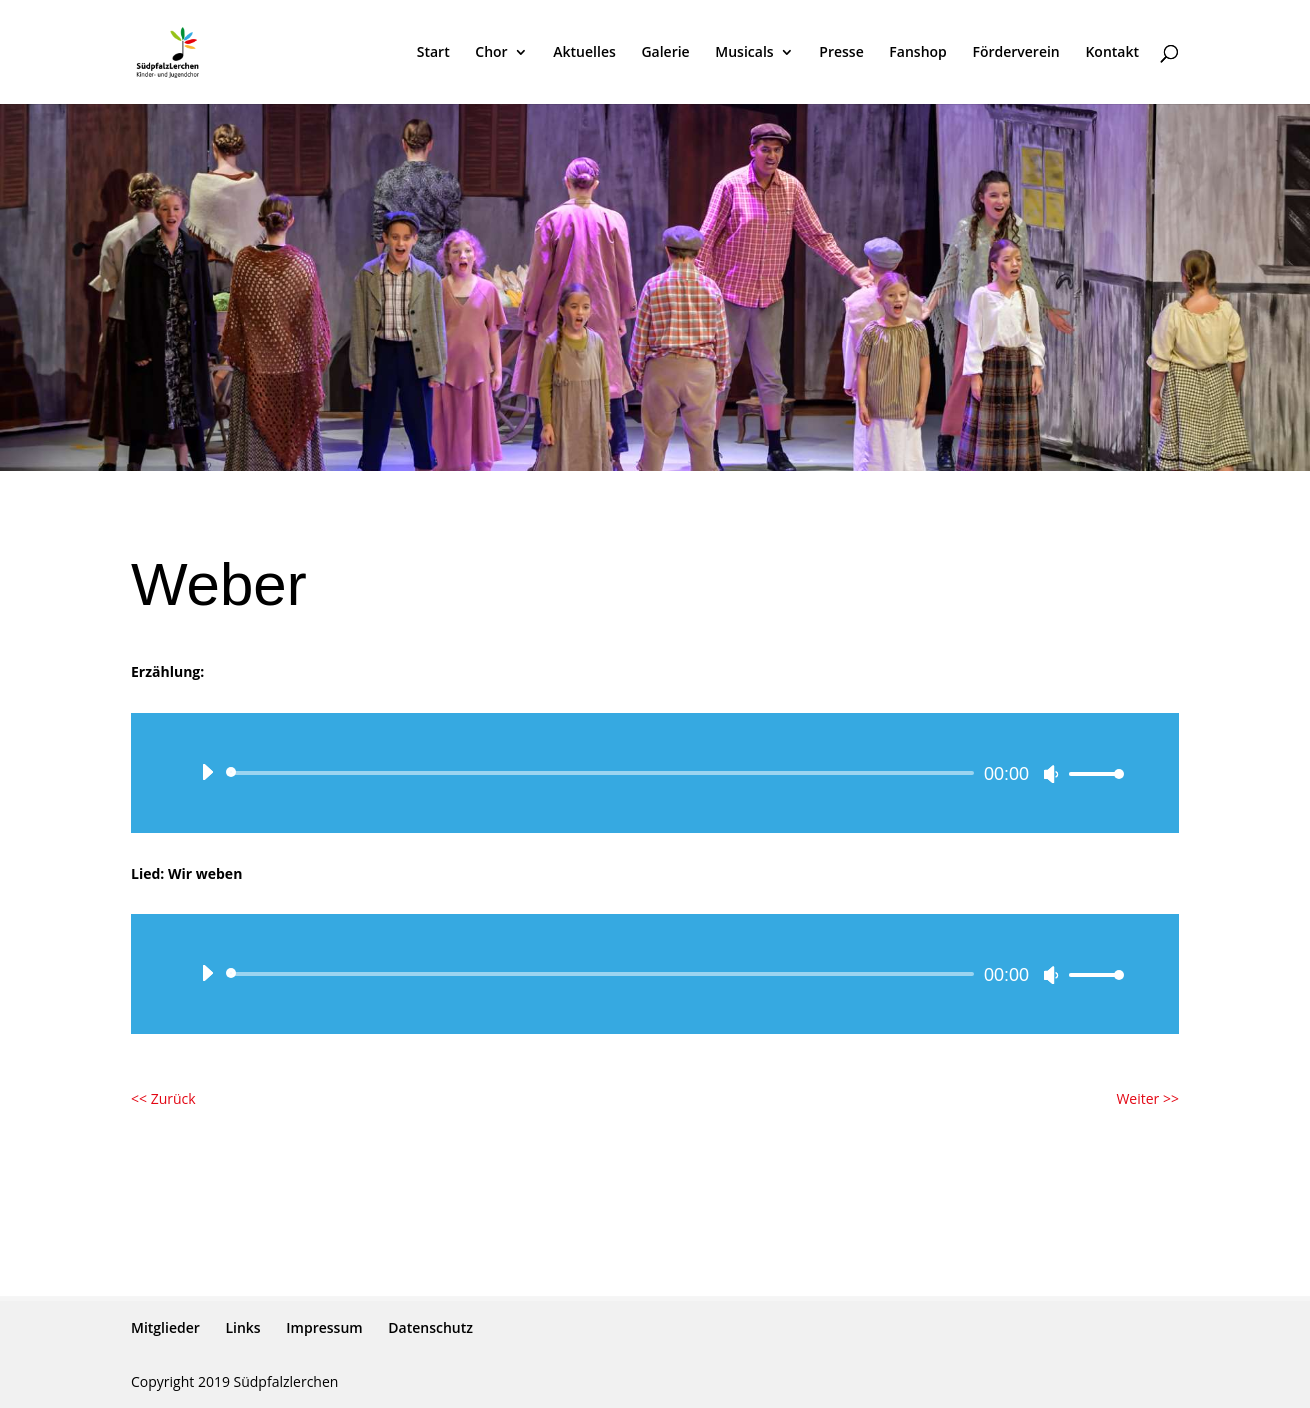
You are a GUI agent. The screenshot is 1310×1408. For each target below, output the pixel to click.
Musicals (744, 53)
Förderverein (1015, 53)
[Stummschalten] (1051, 774)
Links (242, 1327)
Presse (841, 53)
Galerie (665, 53)
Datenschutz (430, 1327)
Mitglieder (165, 1327)
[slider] (603, 773)
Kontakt (1112, 53)
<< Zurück (163, 1098)
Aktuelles (584, 53)
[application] (655, 773)
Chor (491, 53)
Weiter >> (1147, 1098)
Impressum (324, 1327)
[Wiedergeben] (207, 772)
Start (433, 53)
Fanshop (917, 53)
